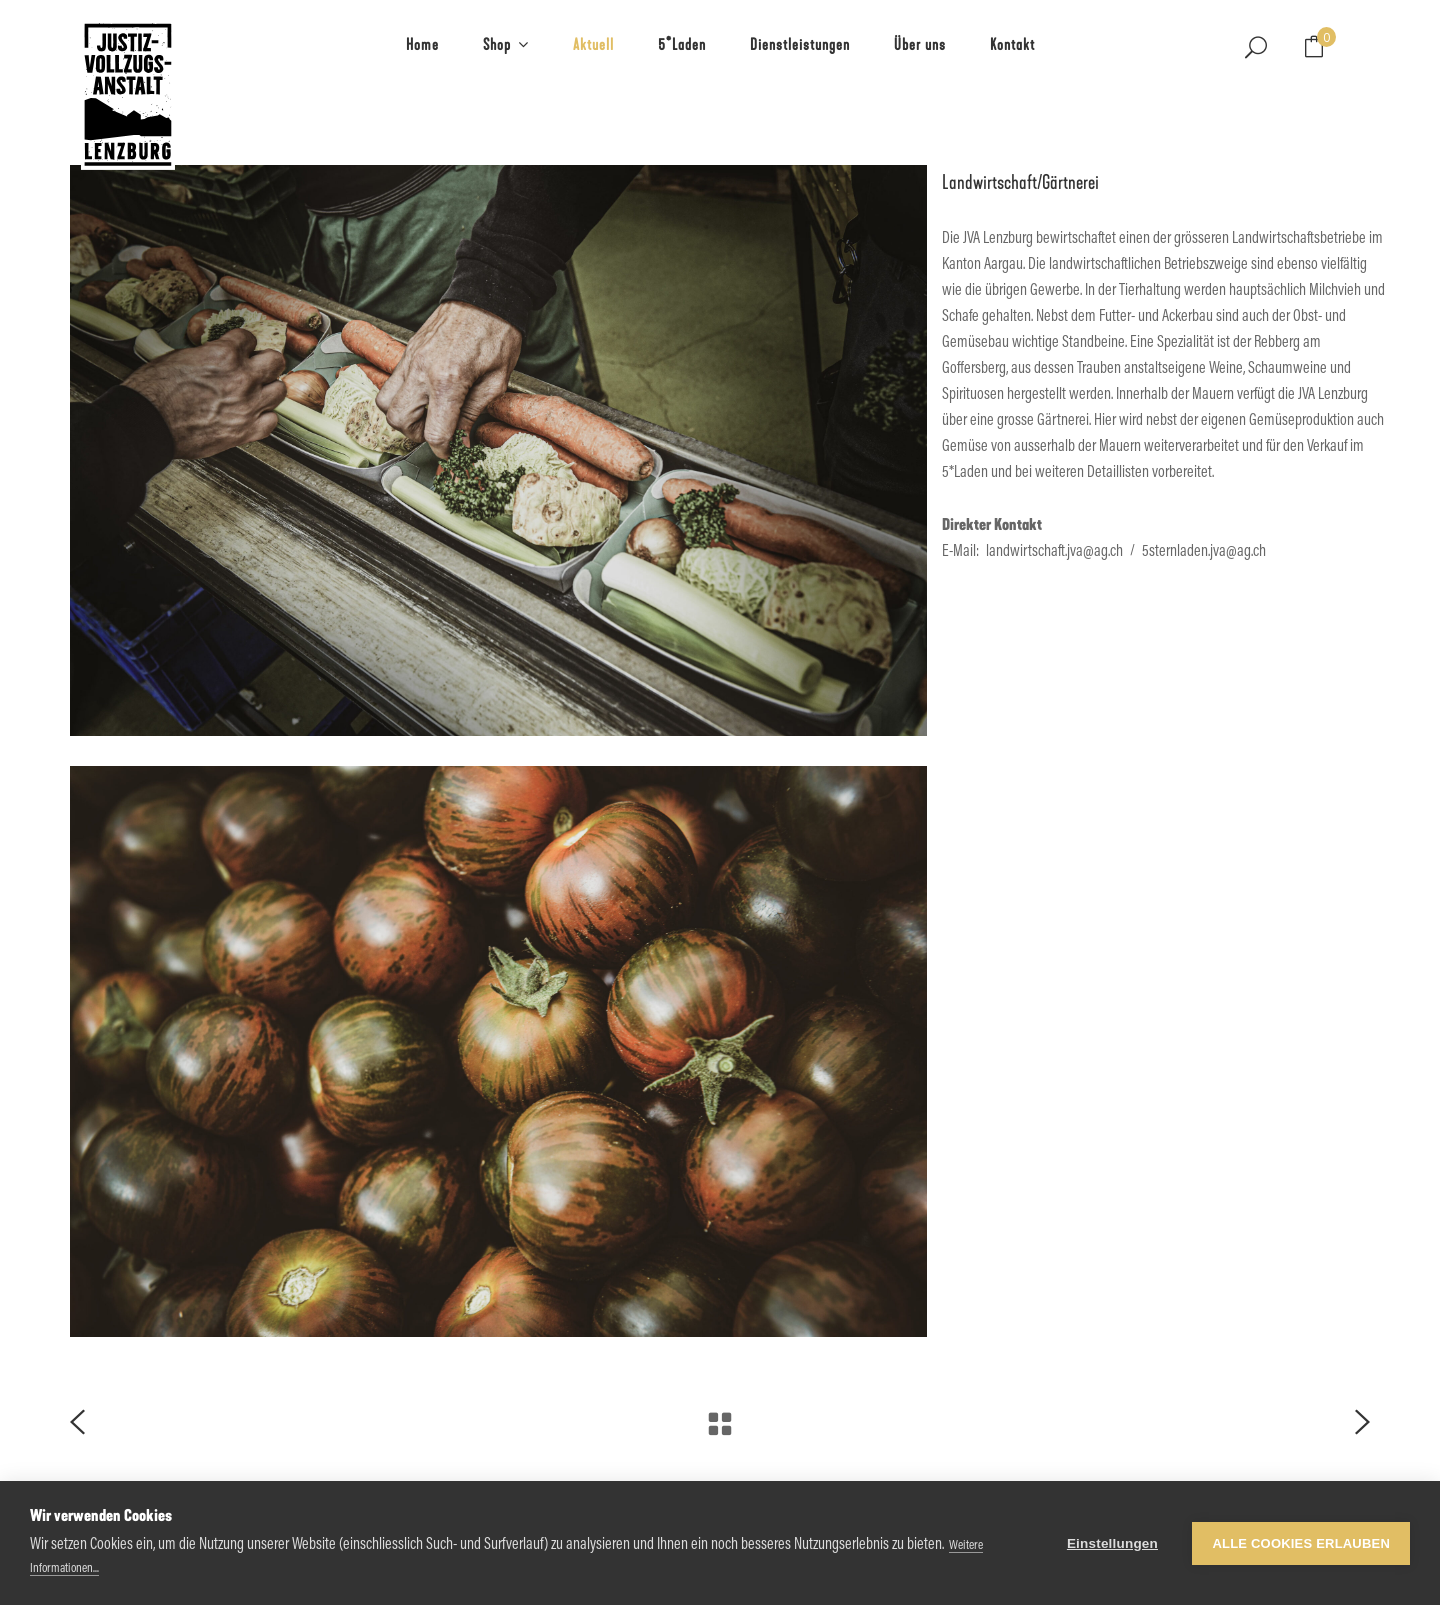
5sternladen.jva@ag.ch (1204, 552)
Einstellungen (1112, 1543)
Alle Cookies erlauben (1301, 1543)
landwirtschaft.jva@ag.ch (1054, 552)
